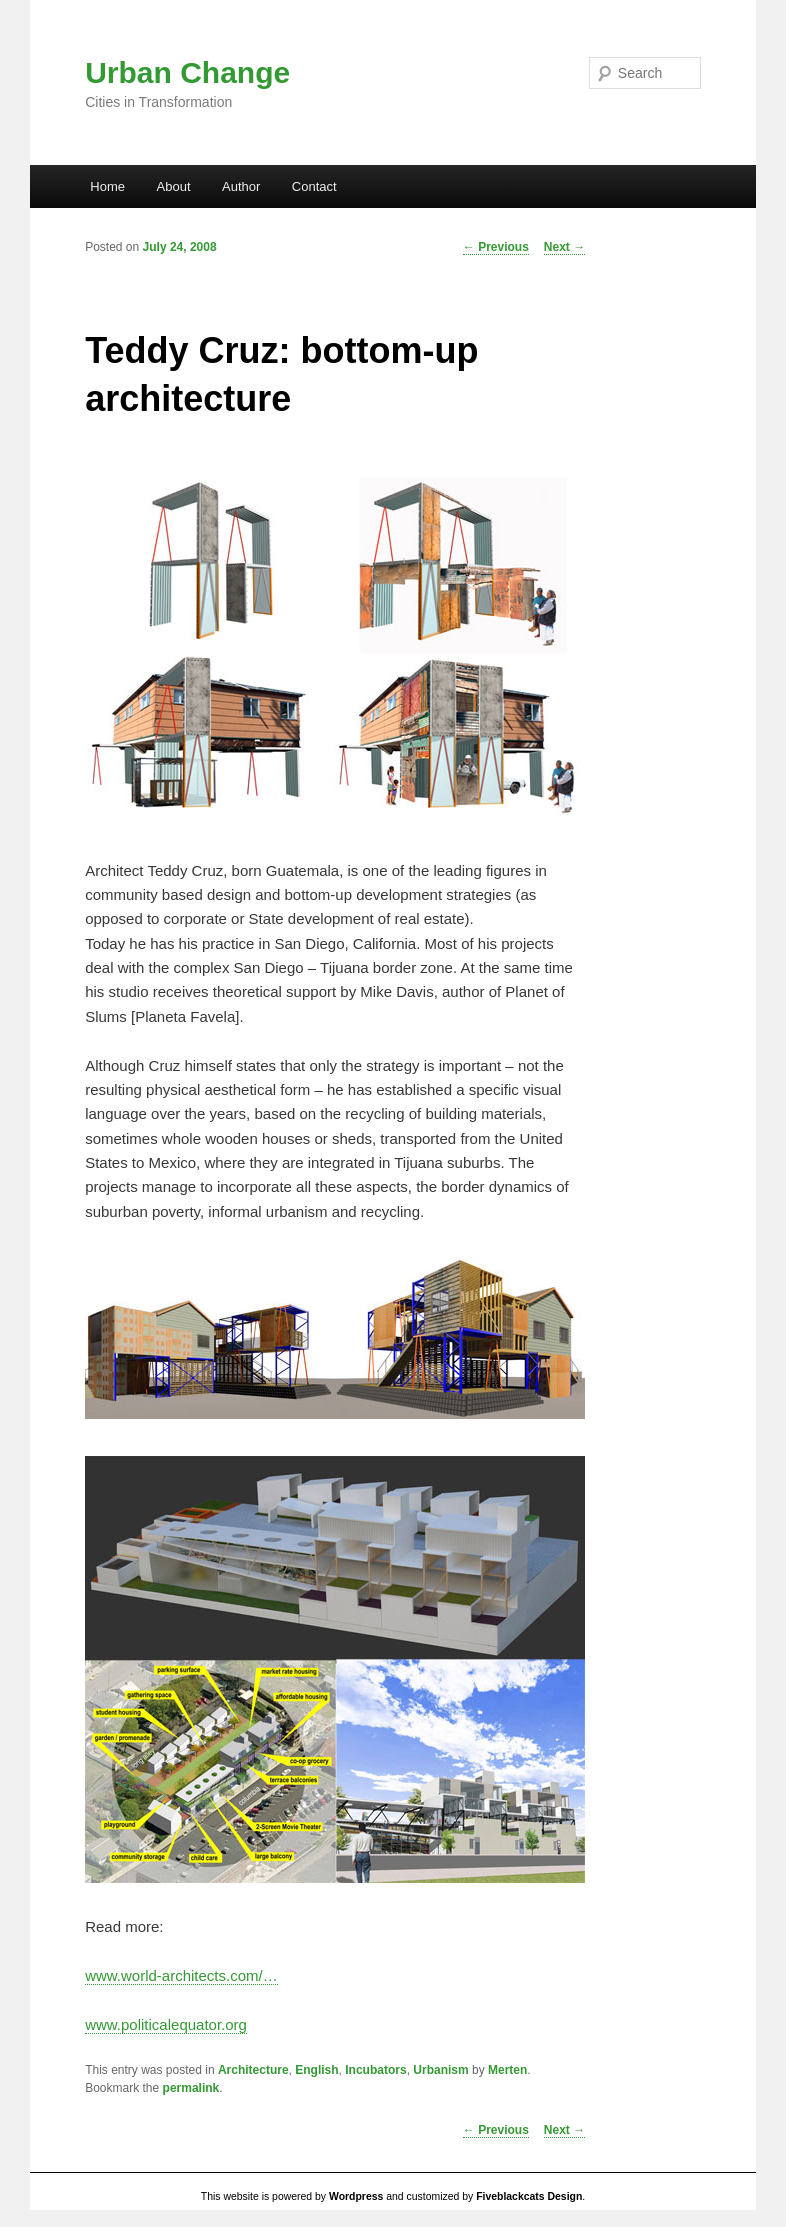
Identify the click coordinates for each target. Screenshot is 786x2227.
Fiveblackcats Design (529, 2196)
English (316, 2070)
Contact (314, 186)
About (174, 186)
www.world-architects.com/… (181, 1975)
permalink (191, 2088)
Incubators (375, 2070)
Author (241, 186)
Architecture (253, 2070)
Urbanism (440, 2070)
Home (107, 186)
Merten (507, 2070)
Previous (496, 247)
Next (564, 247)
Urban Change (187, 72)
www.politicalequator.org (166, 2024)
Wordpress (356, 2196)
